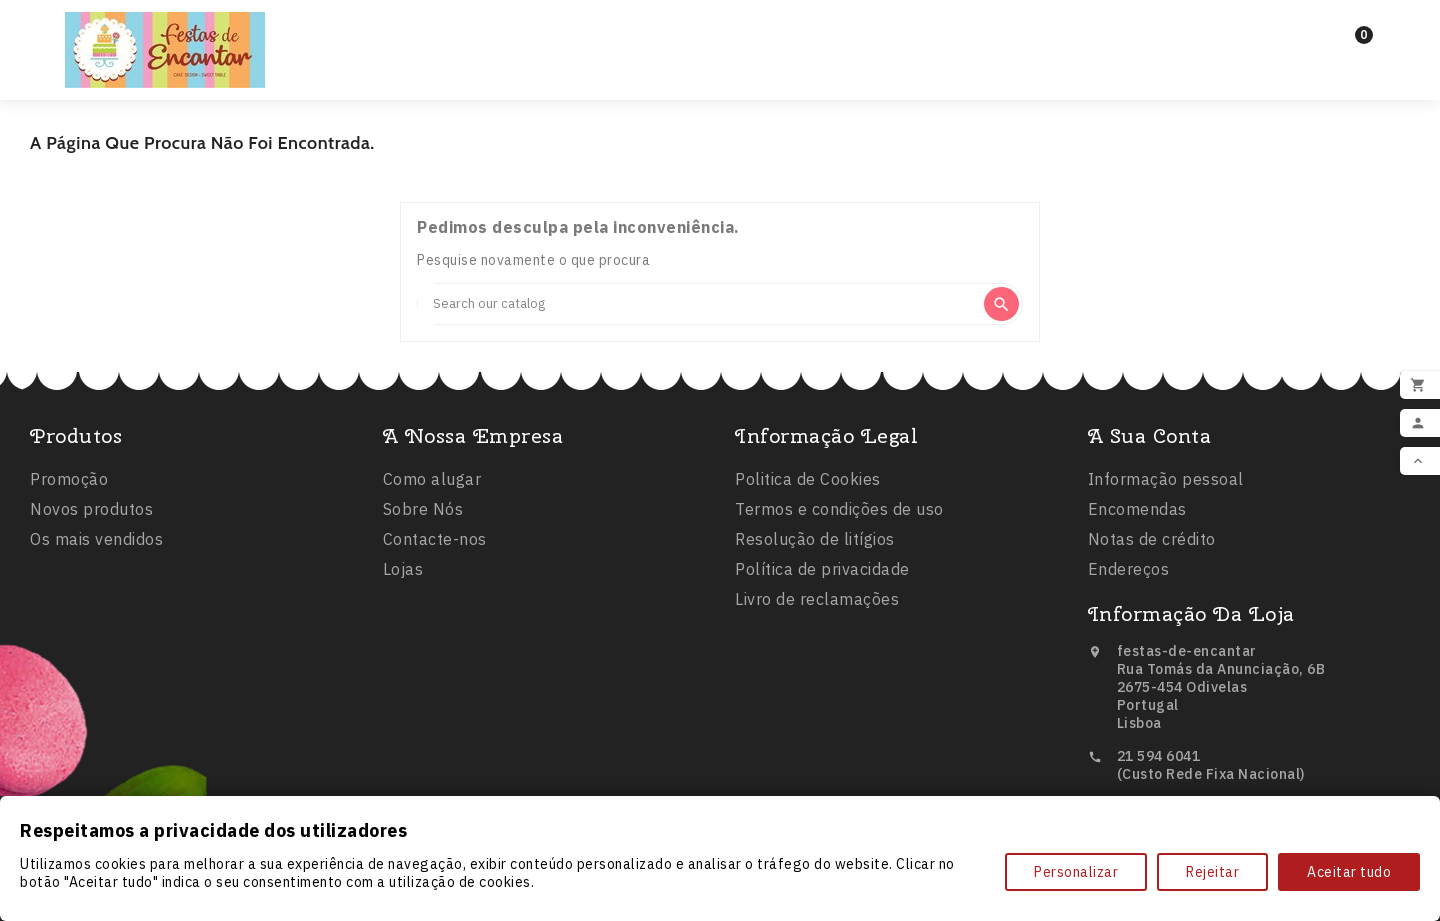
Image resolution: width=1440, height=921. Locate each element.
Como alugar (432, 484)
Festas (568, 50)
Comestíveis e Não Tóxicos (869, 50)
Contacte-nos (435, 544)
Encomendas (1137, 514)
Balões (675, 50)
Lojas (403, 574)
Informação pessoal (1166, 484)
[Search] (699, 304)
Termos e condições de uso (839, 515)
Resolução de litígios (815, 545)
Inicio (473, 49)
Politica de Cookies (808, 485)
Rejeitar (1212, 872)
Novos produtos (91, 513)
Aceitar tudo (1349, 872)
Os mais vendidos (96, 543)
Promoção (69, 483)
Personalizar (1076, 872)
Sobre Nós (423, 514)
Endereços (1129, 574)
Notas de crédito (1152, 544)
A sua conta (1150, 440)
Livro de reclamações (817, 605)
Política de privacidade (822, 575)
